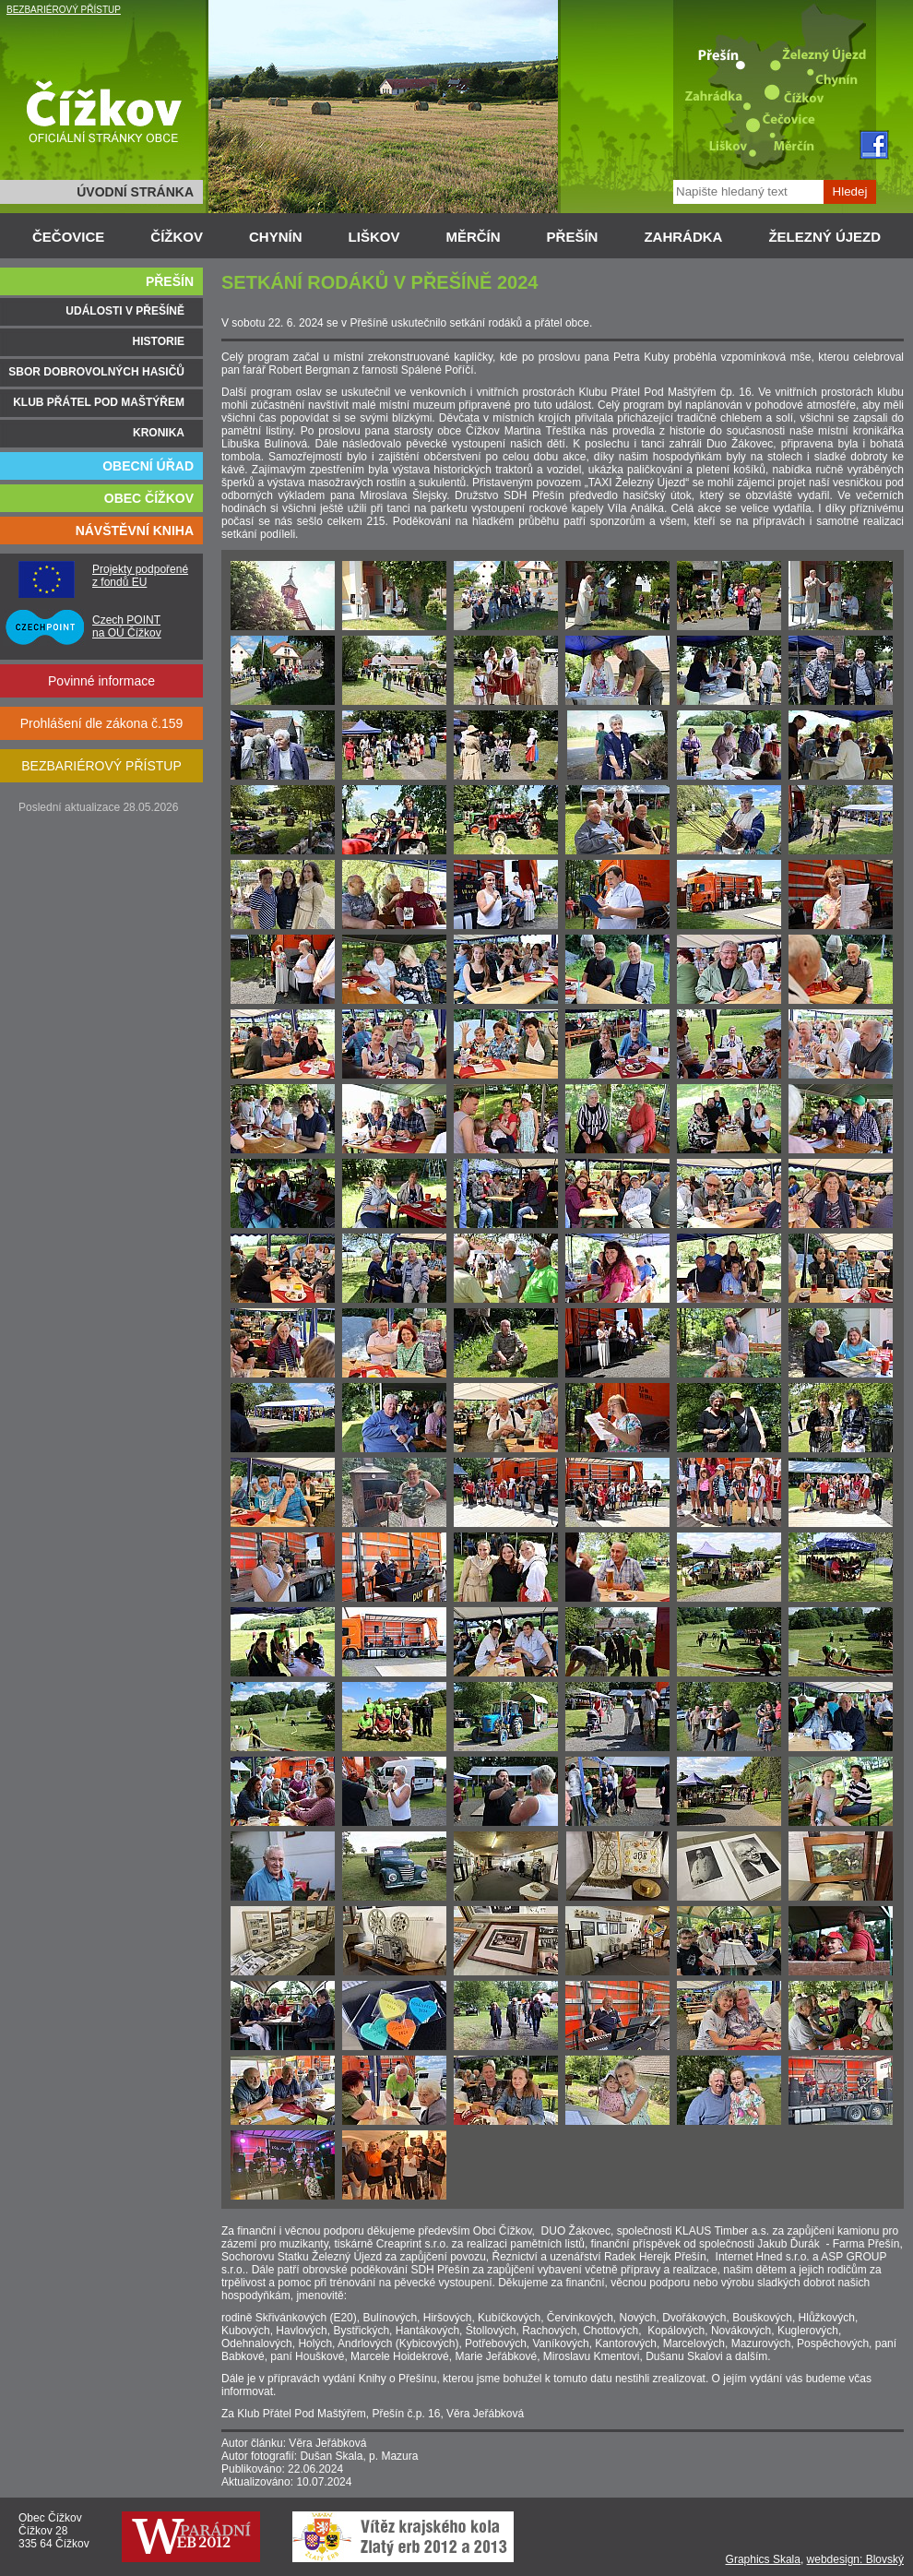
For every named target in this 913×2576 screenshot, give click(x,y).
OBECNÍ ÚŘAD (148, 466)
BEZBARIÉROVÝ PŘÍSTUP (63, 10)
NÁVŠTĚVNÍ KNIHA (135, 530)
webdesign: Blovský (855, 2559)
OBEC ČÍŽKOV (149, 498)
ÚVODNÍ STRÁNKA (135, 192)
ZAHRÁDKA (683, 236)
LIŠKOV (374, 236)
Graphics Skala (763, 2559)
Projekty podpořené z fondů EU (140, 576)
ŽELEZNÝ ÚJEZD (824, 236)
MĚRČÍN (472, 236)
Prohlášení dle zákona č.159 (102, 723)
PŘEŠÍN (573, 236)
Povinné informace (101, 681)
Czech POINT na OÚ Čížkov (126, 626)
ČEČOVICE (68, 236)
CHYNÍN (275, 236)
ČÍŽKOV (176, 236)
